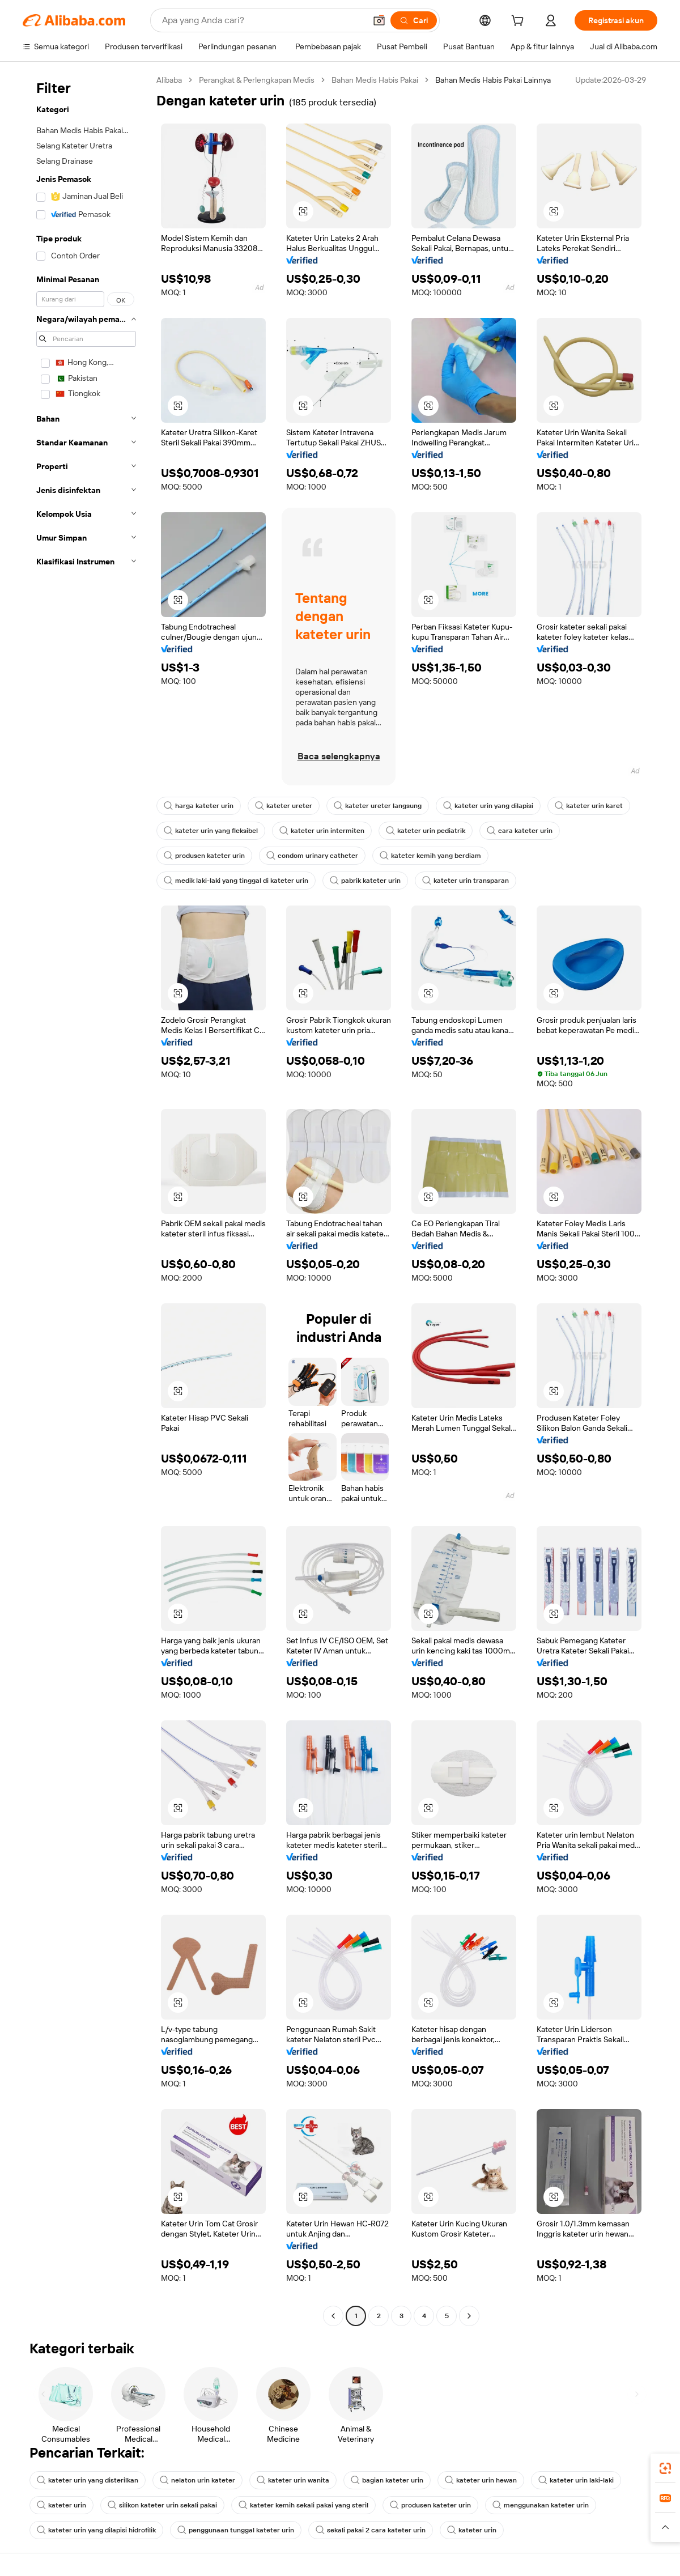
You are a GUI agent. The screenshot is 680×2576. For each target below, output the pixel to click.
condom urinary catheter (312, 855)
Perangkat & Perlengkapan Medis (256, 79)
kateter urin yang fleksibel (211, 830)
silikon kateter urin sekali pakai (162, 2505)
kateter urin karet (589, 805)
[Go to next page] (469, 2316)
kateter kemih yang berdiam (430, 855)
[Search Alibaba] (262, 20)
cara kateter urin (519, 830)
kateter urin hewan (481, 2480)
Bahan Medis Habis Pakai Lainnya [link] (493, 79)
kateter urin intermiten (321, 830)
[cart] (519, 22)
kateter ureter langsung (378, 805)
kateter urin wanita (293, 2480)
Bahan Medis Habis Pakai (375, 79)
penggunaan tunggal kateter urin (235, 2530)
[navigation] (86, 1199)
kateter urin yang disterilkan (87, 2480)
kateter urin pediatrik (425, 830)
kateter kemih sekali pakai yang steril (303, 2505)
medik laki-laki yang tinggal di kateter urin (236, 880)
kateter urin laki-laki (576, 2480)
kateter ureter (283, 805)
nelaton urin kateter (197, 2480)
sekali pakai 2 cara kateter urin (371, 2530)
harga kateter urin (198, 805)
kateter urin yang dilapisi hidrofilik (96, 2530)
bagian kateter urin (387, 2480)
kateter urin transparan (465, 880)
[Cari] (413, 20)
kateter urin (61, 2505)
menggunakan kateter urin (540, 2505)
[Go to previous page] (333, 2316)
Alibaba (169, 79)
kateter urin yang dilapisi (488, 805)
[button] (379, 20)
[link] (665, 2468)
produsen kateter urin (204, 855)
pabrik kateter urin (365, 880)
